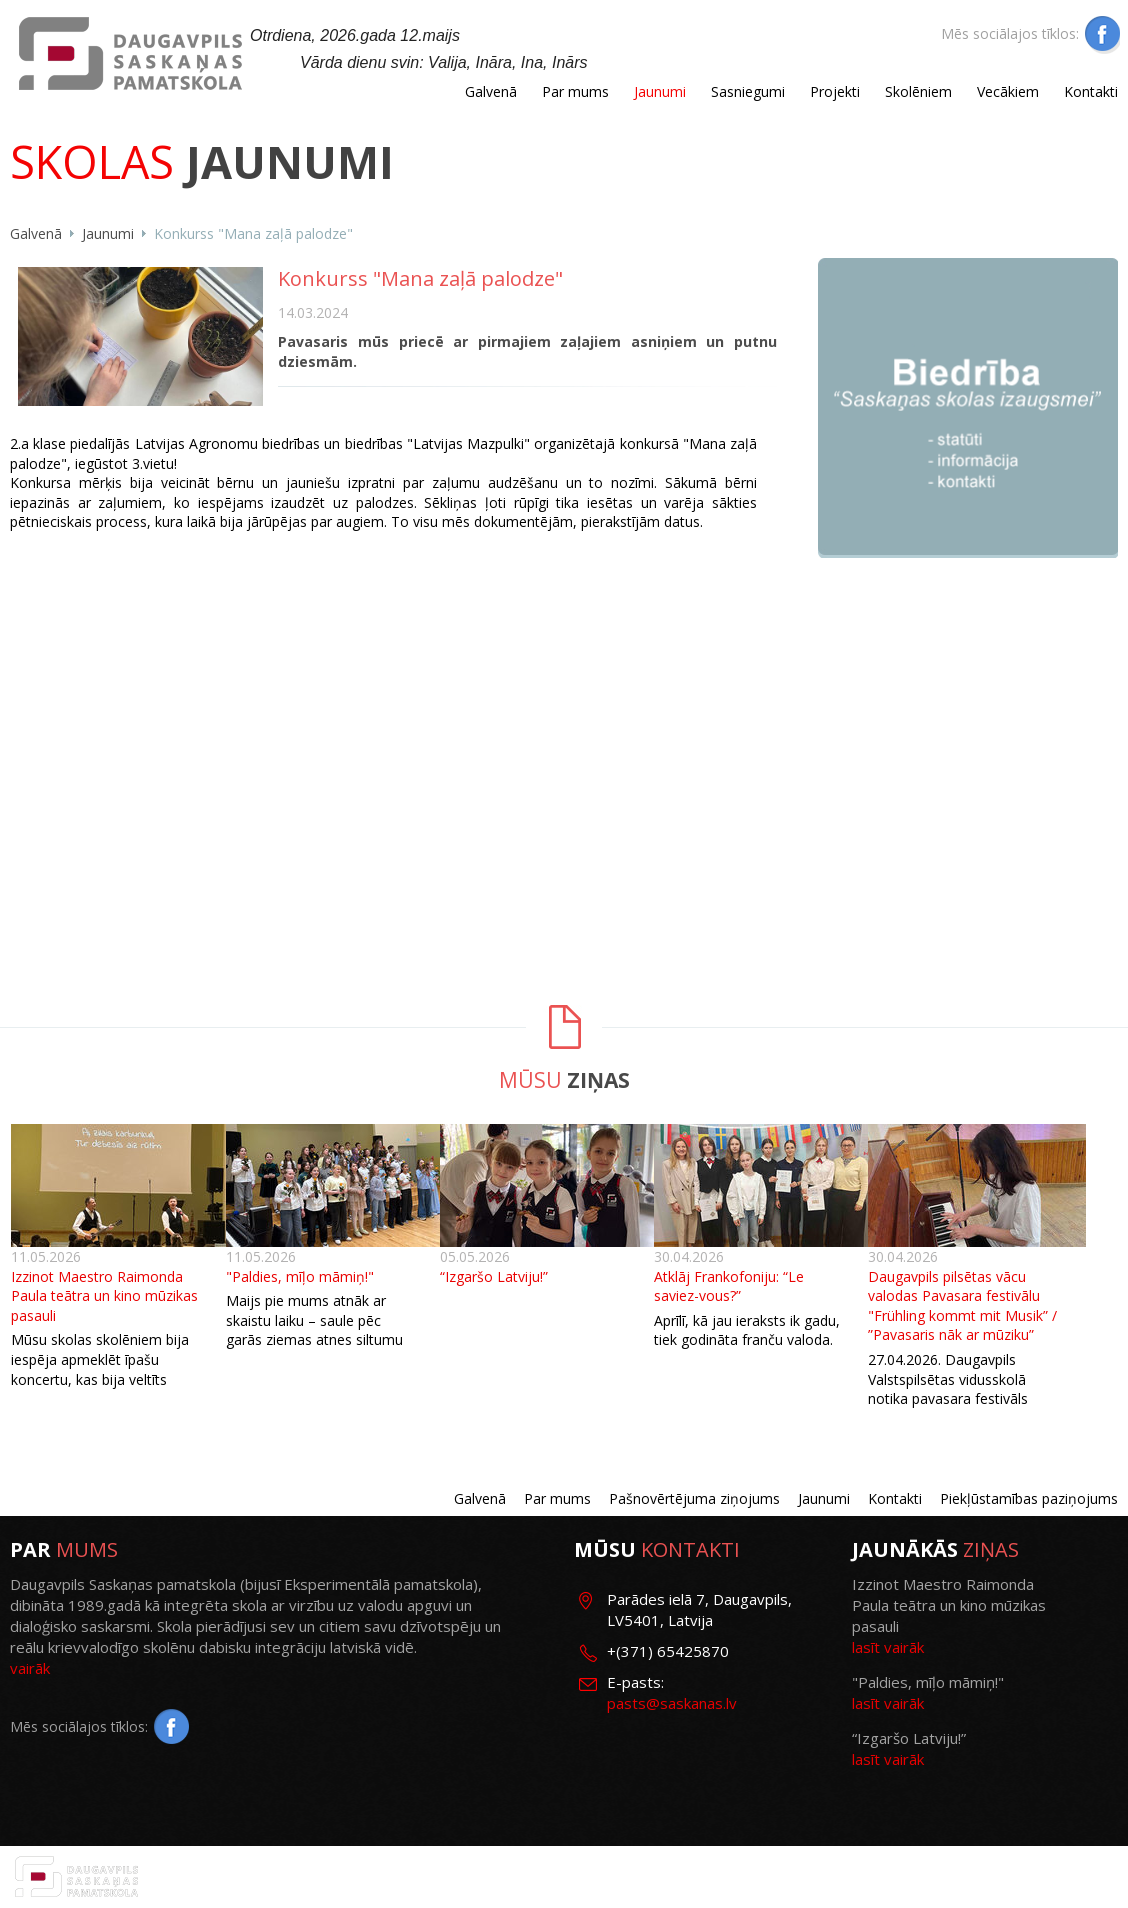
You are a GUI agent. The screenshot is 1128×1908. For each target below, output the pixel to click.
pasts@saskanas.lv (672, 1703)
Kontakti (1091, 91)
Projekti (835, 91)
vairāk (30, 1668)
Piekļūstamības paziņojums (1029, 1498)
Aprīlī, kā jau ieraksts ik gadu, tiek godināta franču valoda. (747, 1330)
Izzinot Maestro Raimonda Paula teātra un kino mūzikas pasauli (104, 1296)
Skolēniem (918, 91)
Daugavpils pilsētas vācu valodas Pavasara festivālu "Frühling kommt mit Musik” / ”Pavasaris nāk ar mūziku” (962, 1306)
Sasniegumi (748, 91)
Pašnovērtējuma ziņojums (694, 1498)
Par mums (575, 91)
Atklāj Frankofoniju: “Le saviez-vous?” (729, 1286)
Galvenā (491, 91)
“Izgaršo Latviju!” (494, 1276)
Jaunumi (660, 91)
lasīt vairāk (888, 1647)
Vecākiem (1008, 91)
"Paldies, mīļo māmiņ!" (300, 1276)
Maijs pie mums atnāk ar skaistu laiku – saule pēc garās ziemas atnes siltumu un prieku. (314, 1330)
